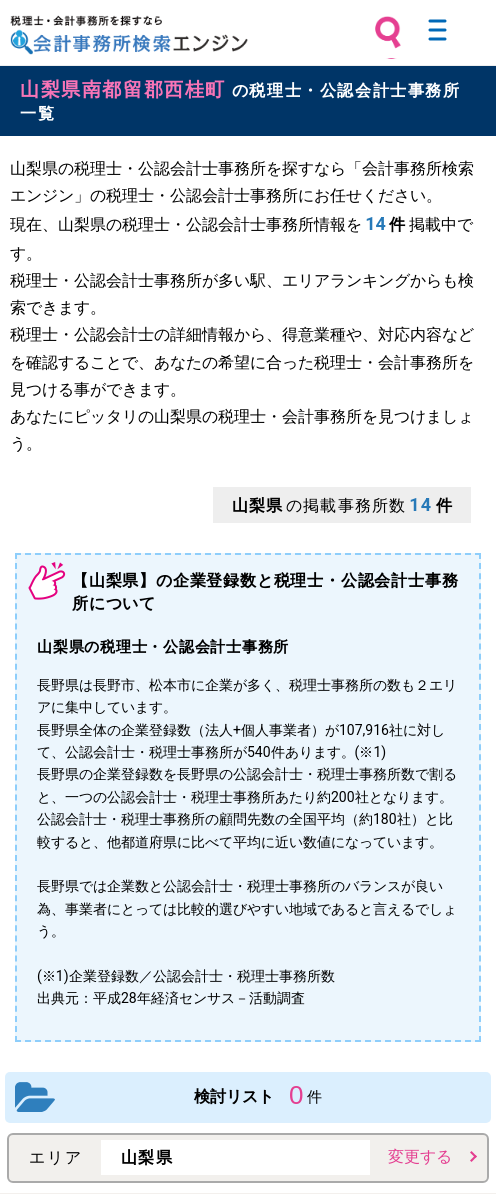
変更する (420, 1156)
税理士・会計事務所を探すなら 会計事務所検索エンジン (129, 35)
